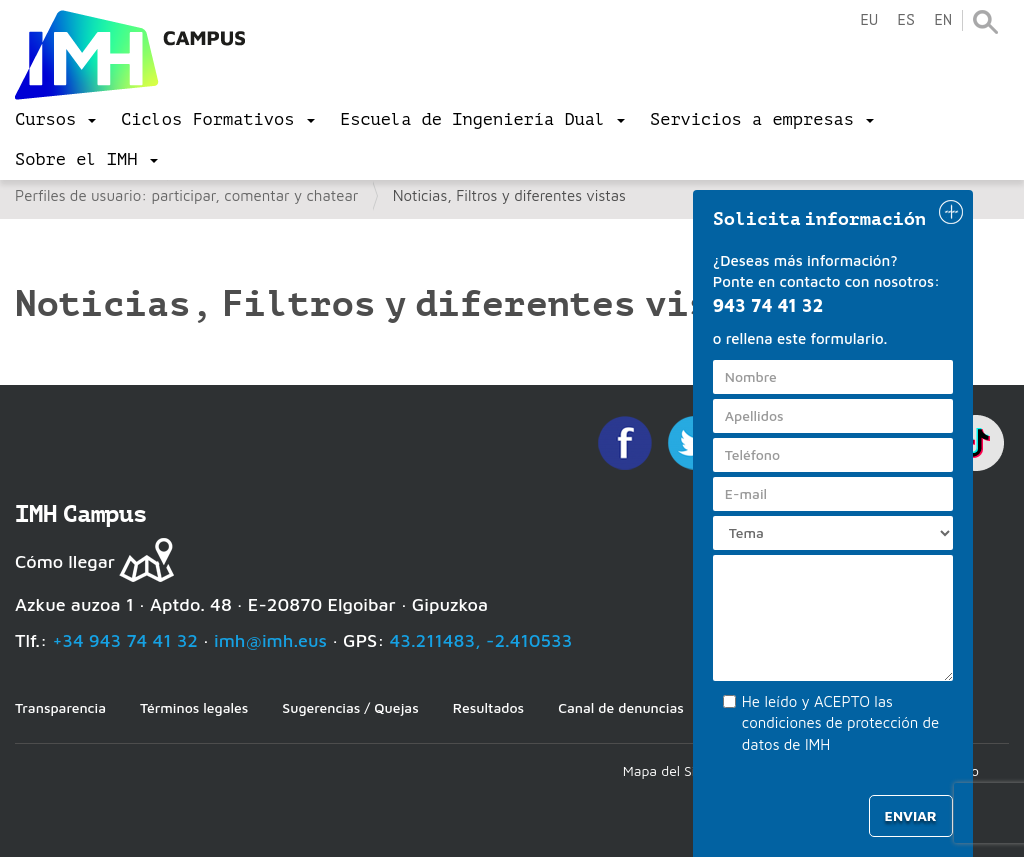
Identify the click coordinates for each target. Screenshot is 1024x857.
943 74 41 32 (768, 305)
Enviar (911, 815)
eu (869, 20)
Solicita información (820, 219)
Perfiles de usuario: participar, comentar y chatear (186, 195)
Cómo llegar (65, 561)
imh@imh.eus (270, 640)
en (943, 20)
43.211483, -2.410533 (481, 640)
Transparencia (60, 707)
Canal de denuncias (621, 707)
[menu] (55, 120)
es (906, 20)
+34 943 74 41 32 (125, 640)
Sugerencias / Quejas (350, 707)
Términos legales (194, 707)
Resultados (488, 707)
